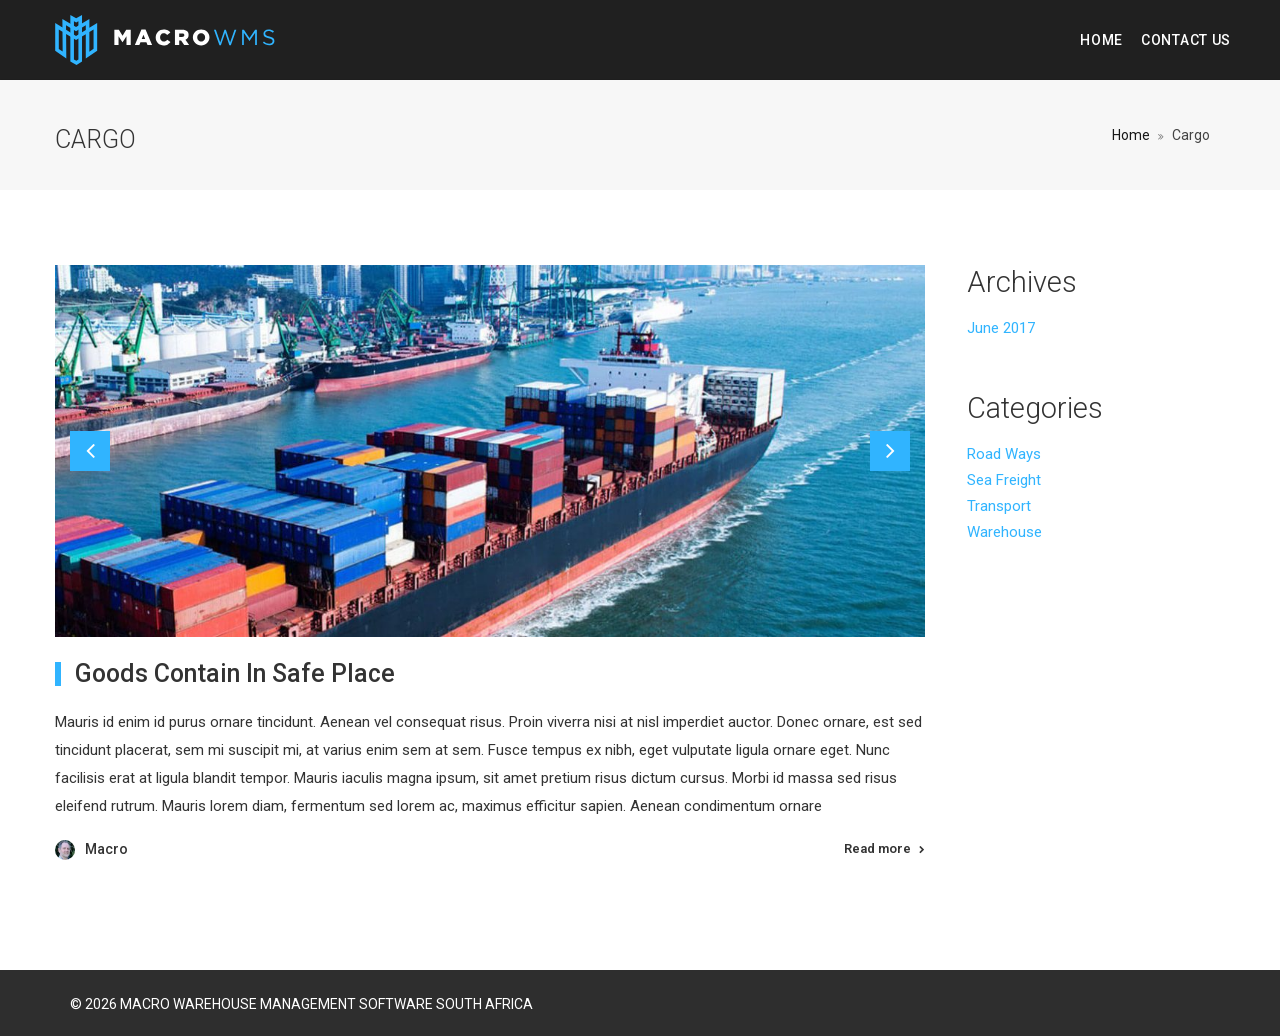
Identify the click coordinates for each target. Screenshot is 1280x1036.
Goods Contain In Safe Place (235, 673)
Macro (106, 849)
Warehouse (1004, 532)
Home (1101, 40)
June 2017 (1001, 328)
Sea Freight (1004, 480)
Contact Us (1186, 40)
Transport (999, 506)
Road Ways (1004, 454)
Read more (877, 848)
